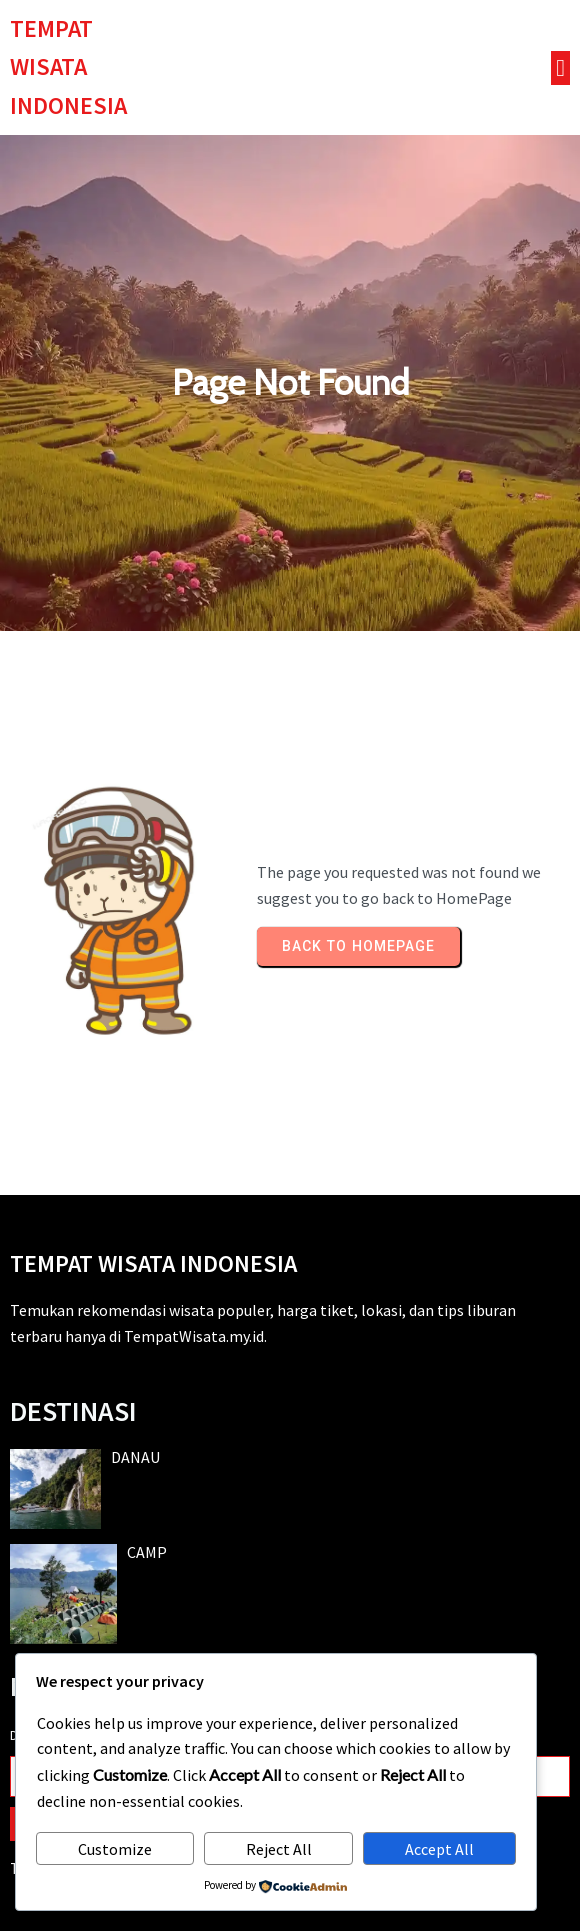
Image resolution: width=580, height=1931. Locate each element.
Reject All (279, 1849)
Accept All (439, 1849)
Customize (115, 1849)
